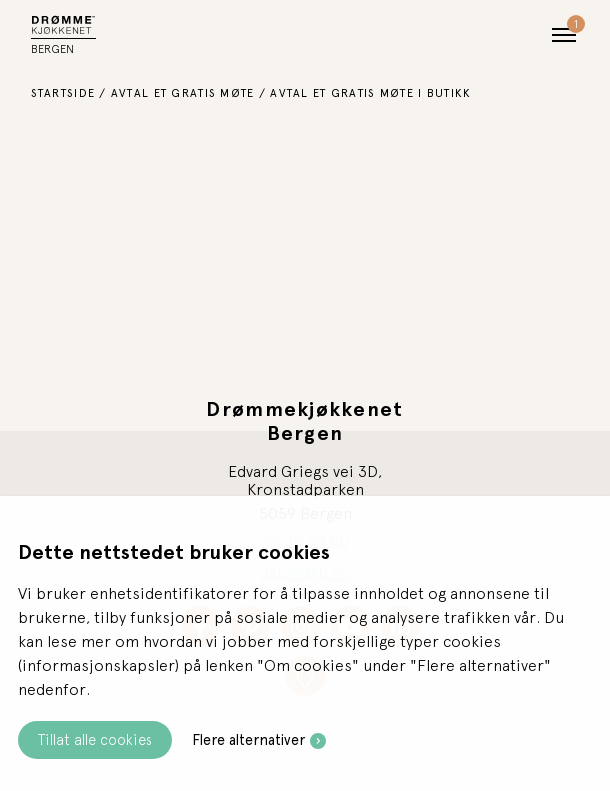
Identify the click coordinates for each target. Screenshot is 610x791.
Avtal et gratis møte (183, 93)
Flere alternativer (248, 739)
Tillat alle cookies (95, 739)
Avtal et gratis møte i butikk (370, 93)
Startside (63, 93)
